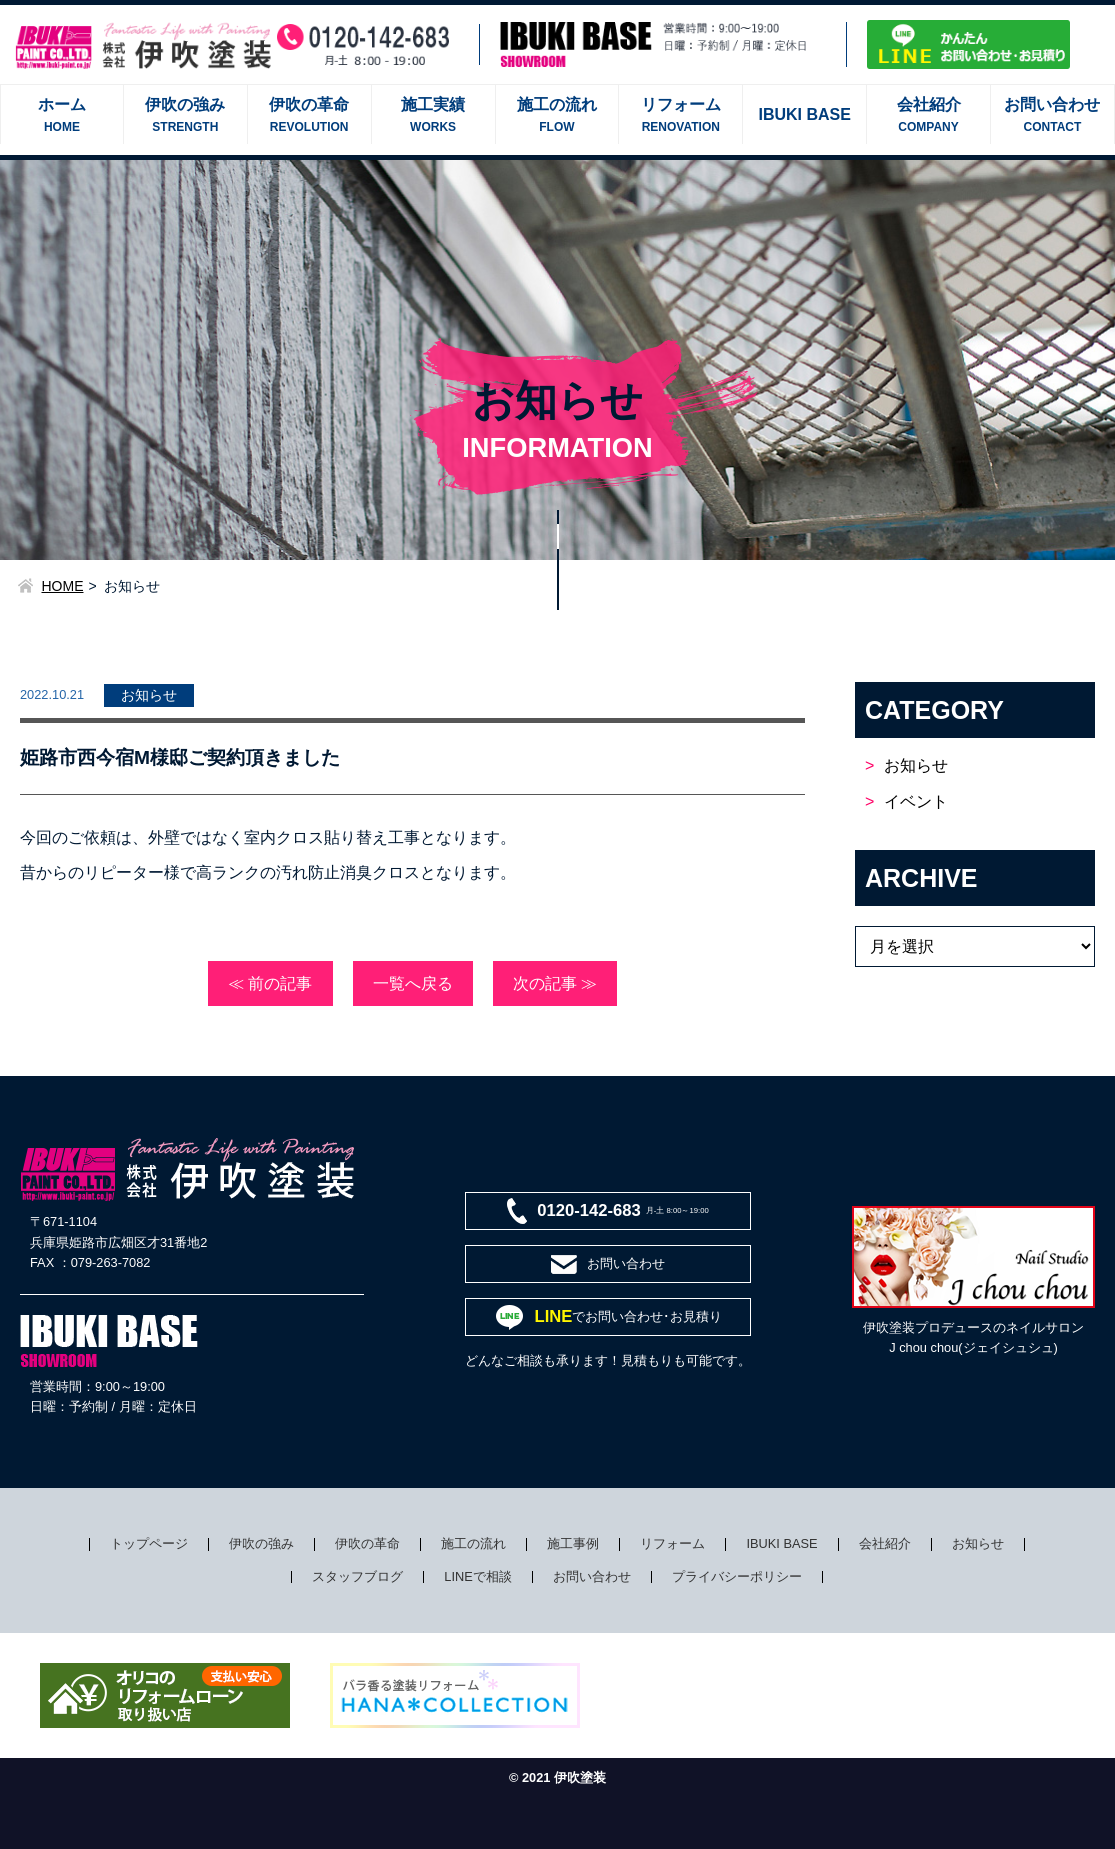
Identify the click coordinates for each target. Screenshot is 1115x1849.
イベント (916, 801)
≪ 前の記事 (270, 983)
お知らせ (916, 765)
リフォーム (672, 1543)
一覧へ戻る (413, 983)
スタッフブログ (357, 1576)
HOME (63, 586)
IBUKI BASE (781, 1543)
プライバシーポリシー (737, 1576)
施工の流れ (473, 1543)
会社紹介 (885, 1543)
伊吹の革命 (367, 1543)
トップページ (149, 1543)
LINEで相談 (477, 1576)
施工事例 (573, 1543)
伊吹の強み (261, 1543)
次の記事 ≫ (555, 983)
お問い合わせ (592, 1576)
